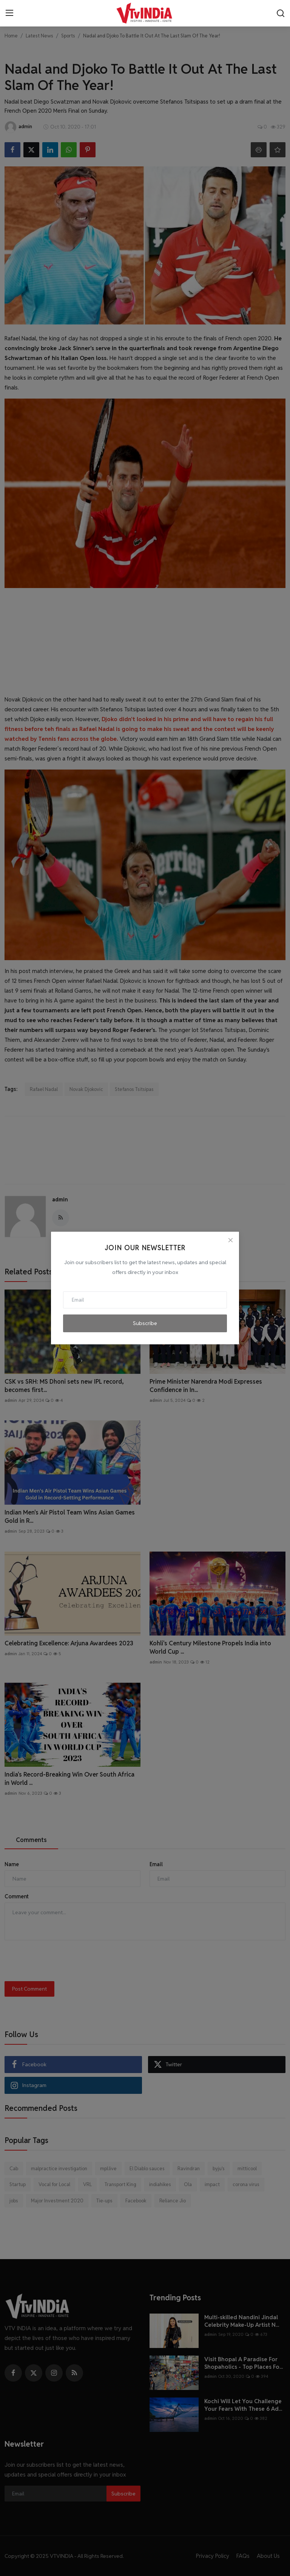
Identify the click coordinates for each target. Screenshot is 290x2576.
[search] (280, 13)
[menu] (9, 13)
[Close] (230, 1240)
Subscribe (145, 1323)
